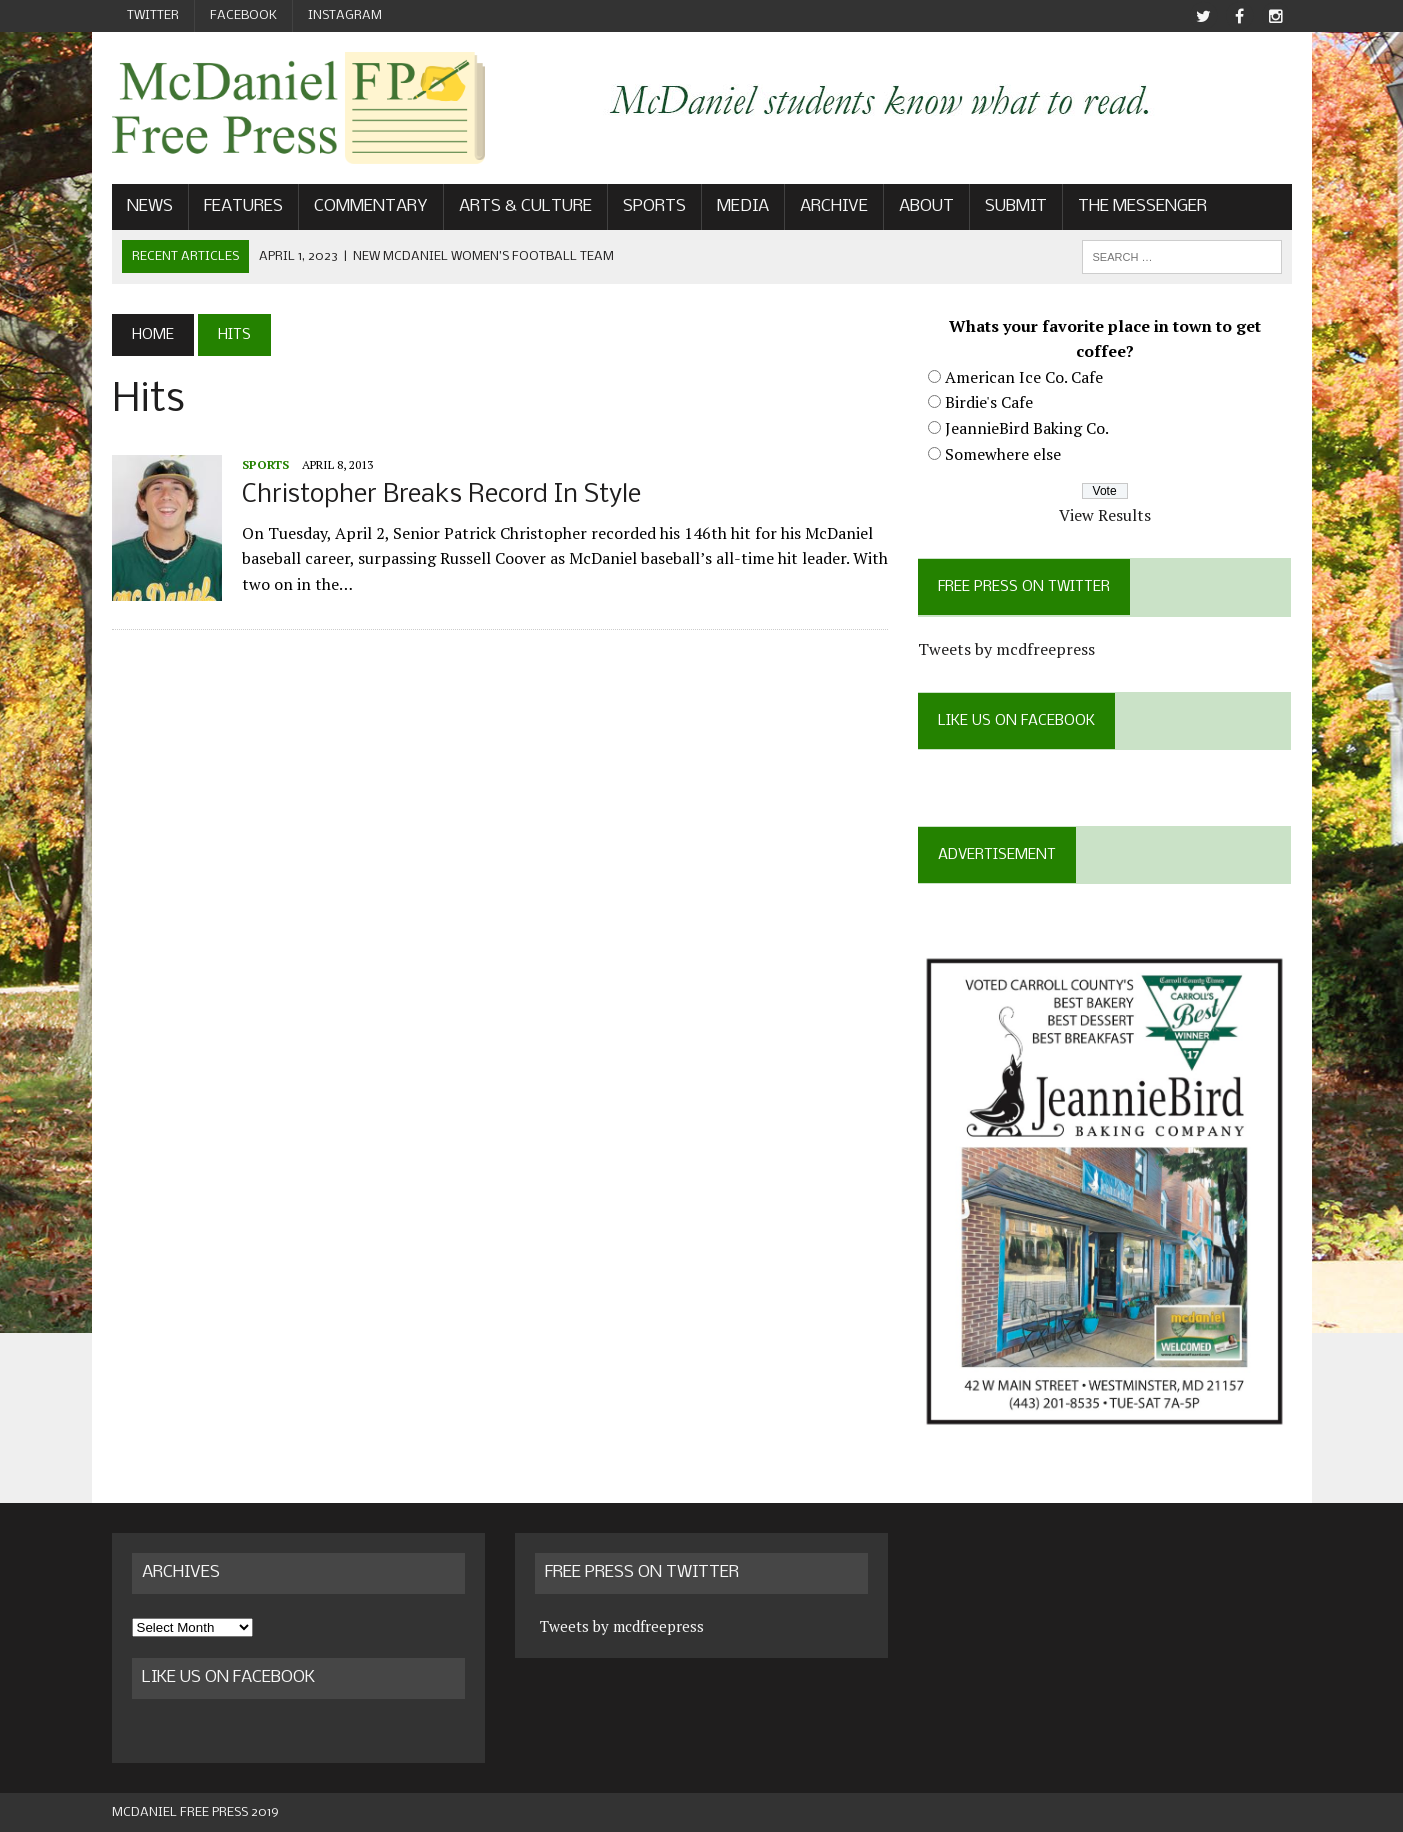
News (150, 206)
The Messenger (1142, 206)
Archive (834, 206)
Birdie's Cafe (989, 402)
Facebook (243, 15)
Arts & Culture (525, 206)
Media (743, 206)
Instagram (345, 15)
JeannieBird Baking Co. (1027, 428)
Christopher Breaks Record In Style (441, 495)
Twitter (153, 15)
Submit (1016, 206)
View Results (1105, 515)
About (926, 206)
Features (243, 206)
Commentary (371, 206)
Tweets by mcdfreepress (1006, 649)
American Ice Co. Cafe (1024, 377)
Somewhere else (1003, 454)
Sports (654, 206)
